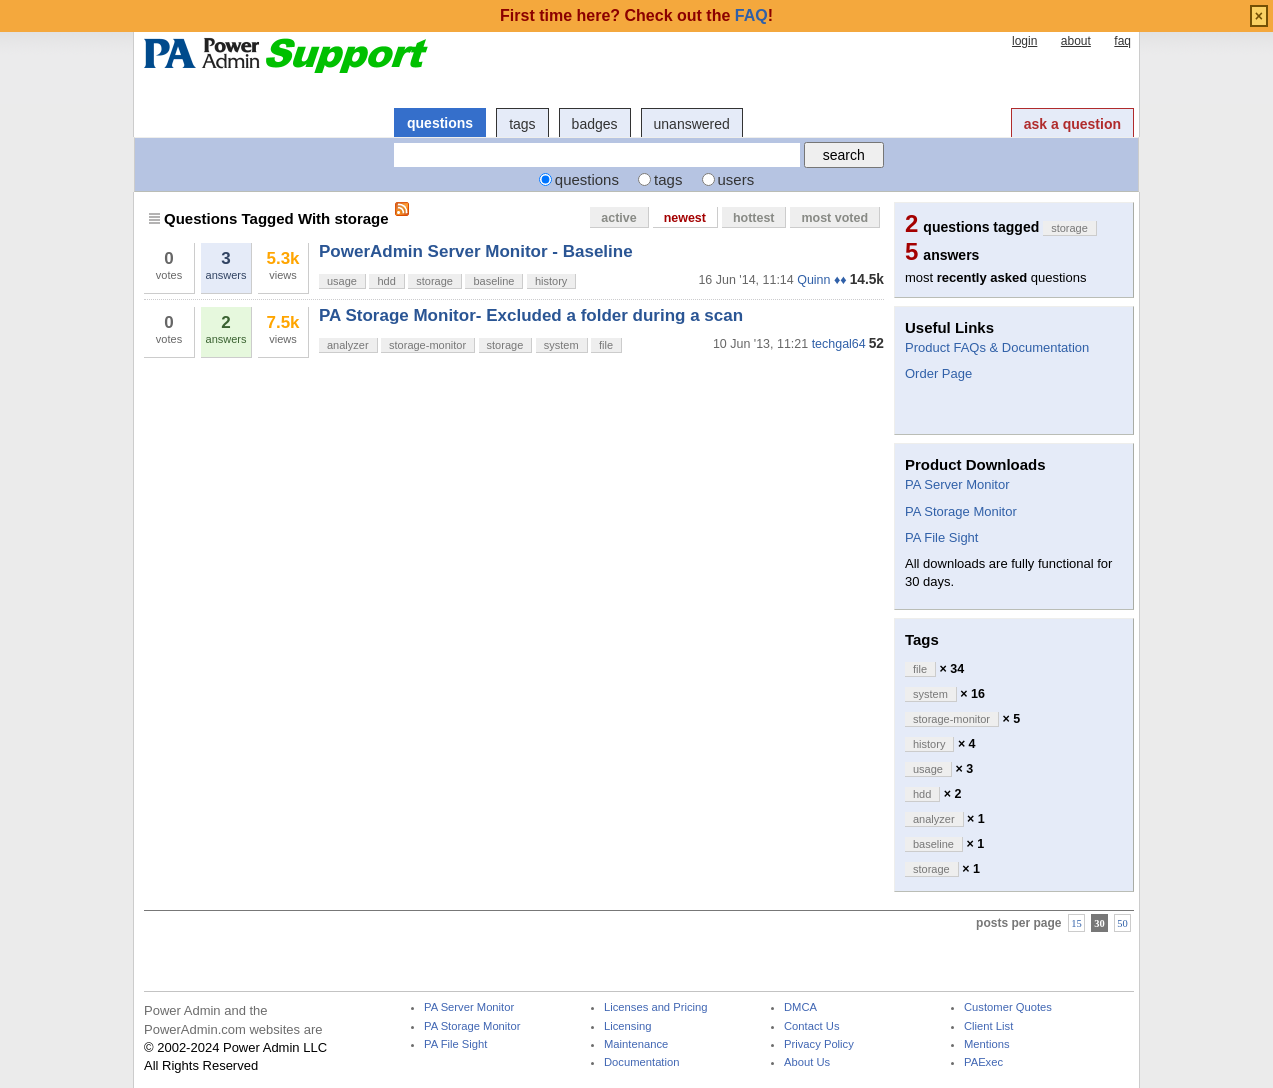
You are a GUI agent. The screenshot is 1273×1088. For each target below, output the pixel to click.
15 (1076, 922)
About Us (807, 1062)
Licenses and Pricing (656, 1007)
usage (342, 281)
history (551, 281)
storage (434, 281)
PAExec (983, 1062)
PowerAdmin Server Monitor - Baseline (476, 251)
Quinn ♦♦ (821, 280)
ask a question (1072, 124)
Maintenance (636, 1044)
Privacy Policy (819, 1044)
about (1076, 41)
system (561, 345)
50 (1122, 922)
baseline (493, 281)
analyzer (348, 345)
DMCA (800, 1007)
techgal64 (839, 344)
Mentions (987, 1044)
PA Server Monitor (957, 484)
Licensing (627, 1026)
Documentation (641, 1062)
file (606, 345)
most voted (834, 218)
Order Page (938, 373)
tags (522, 124)
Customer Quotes (1008, 1007)
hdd (386, 281)
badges (595, 124)
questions (440, 123)
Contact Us (812, 1026)
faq (1122, 41)
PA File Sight (941, 537)
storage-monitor (427, 345)
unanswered (692, 124)
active (618, 218)
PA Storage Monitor (961, 511)
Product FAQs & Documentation (997, 347)
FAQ (751, 15)
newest (685, 218)
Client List (988, 1026)
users (736, 179)
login (1024, 41)
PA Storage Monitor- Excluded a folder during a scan (531, 315)
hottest (754, 218)
